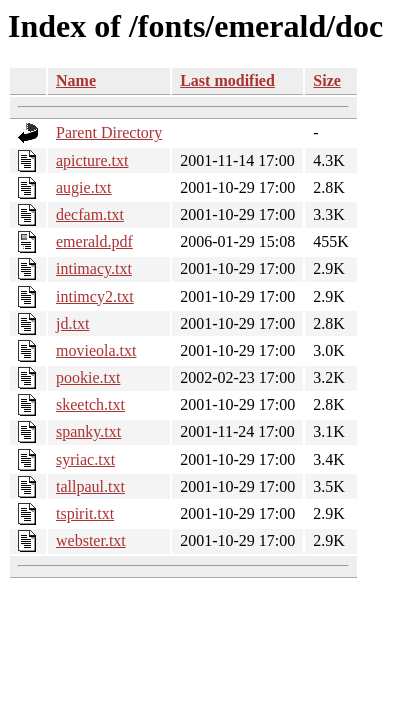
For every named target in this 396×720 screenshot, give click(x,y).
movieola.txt (96, 350)
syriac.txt (85, 459)
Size (327, 80)
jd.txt (72, 323)
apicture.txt (92, 160)
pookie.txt (88, 377)
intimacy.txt (94, 268)
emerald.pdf (94, 241)
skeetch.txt (90, 404)
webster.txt (91, 540)
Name (76, 80)
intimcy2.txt (95, 296)
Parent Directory (109, 132)
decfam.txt (90, 214)
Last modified (227, 80)
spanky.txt (88, 431)
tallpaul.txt (90, 486)
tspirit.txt (85, 513)
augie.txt (84, 187)
